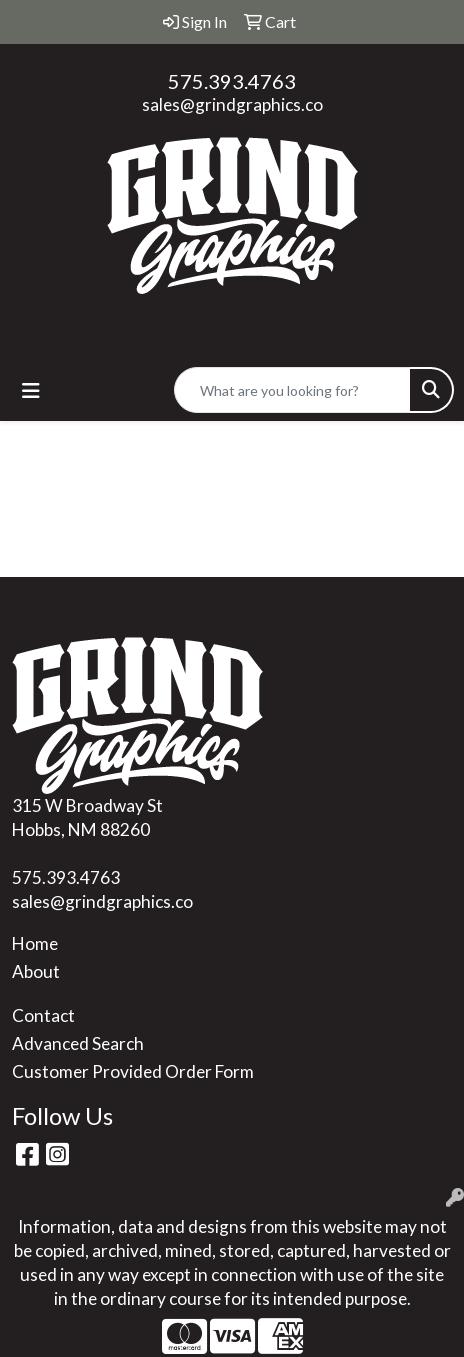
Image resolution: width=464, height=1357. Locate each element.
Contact (43, 1015)
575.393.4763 (232, 81)
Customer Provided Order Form (133, 1071)
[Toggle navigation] (31, 390)
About (36, 971)
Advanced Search (78, 1043)
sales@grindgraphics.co (232, 104)
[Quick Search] (292, 390)
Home (35, 943)
